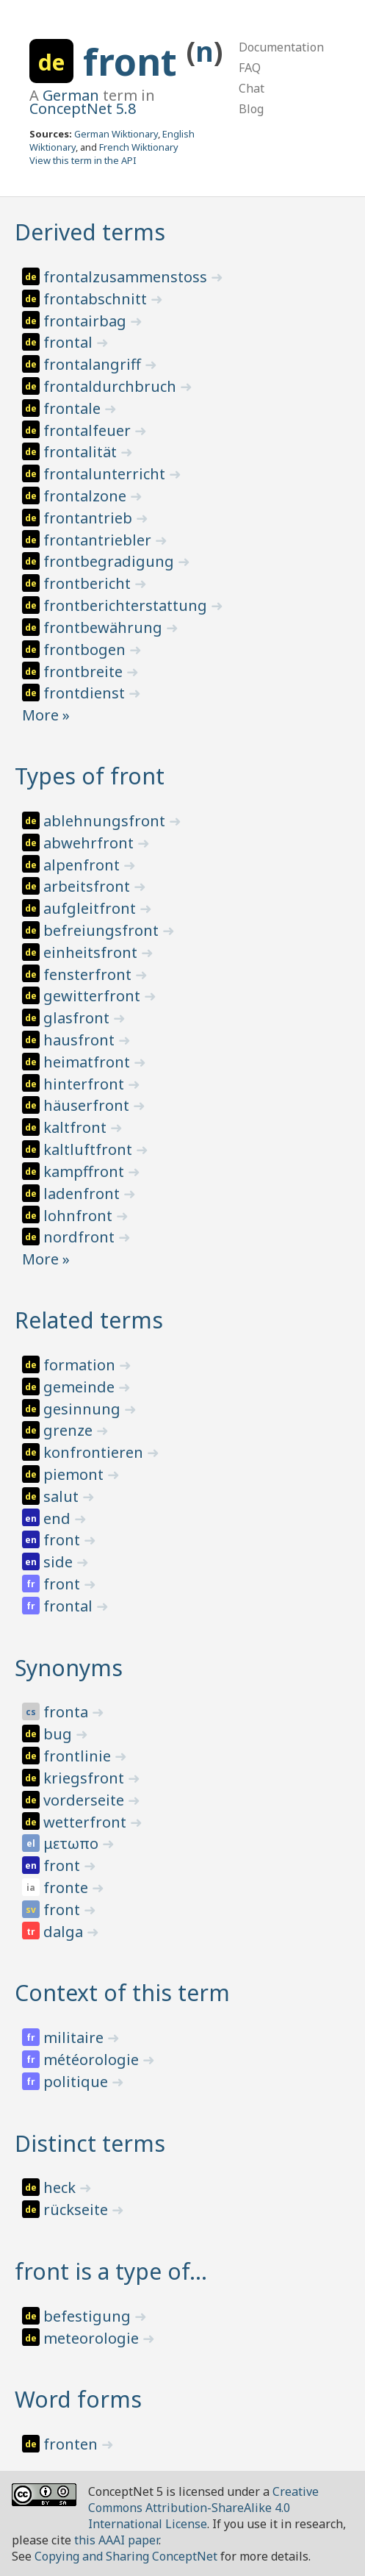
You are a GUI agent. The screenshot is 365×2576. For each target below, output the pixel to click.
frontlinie (79, 1756)
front (135, 62)
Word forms (78, 2399)
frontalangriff (94, 364)
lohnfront (79, 1216)
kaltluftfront (89, 1149)
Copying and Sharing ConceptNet (126, 2556)
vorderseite (85, 1800)
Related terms (89, 1320)
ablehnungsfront (106, 821)
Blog (251, 109)
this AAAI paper (116, 2540)
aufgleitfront (91, 908)
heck (61, 2187)
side (59, 1562)
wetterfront (86, 1822)
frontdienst (86, 693)
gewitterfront (93, 996)
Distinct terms (90, 2143)
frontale (73, 408)
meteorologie (92, 2338)
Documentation (281, 47)
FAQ (250, 68)
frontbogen (86, 649)
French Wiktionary (138, 147)
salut (62, 1496)
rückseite (77, 2209)
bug (59, 1734)
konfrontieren (95, 1452)
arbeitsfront (88, 886)
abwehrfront (90, 843)
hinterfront (85, 1084)
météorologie (92, 2059)
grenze (69, 1430)
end (58, 1518)
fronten (72, 2444)
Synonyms (69, 1668)
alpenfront (83, 865)
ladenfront (83, 1193)
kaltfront (76, 1127)
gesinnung (83, 1409)
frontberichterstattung (127, 605)
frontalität (81, 452)
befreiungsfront (102, 930)
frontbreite (84, 671)
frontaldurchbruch (111, 386)
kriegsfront (85, 1778)
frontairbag (86, 321)
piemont (75, 1474)
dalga (65, 1932)
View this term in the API (83, 160)
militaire (75, 2037)
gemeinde (80, 1387)
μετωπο (72, 1843)
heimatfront (88, 1062)
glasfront (78, 1018)
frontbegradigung (110, 561)
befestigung (88, 2316)
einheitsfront (92, 952)
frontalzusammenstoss (127, 277)
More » (46, 715)
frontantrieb (89, 518)
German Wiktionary (116, 133)
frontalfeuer (88, 430)
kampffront (85, 1171)
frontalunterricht (106, 474)
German (71, 95)
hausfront (80, 1040)
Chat (251, 88)
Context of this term (122, 1993)
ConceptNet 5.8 (82, 108)
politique (77, 2082)
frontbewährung (104, 627)
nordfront (80, 1237)
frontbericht (88, 583)
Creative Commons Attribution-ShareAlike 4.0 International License (203, 2507)
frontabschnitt (97, 299)
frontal (69, 342)
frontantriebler (99, 540)
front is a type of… (111, 2271)
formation (81, 1365)
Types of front (90, 776)
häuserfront (88, 1105)
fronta (67, 1712)
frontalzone (86, 496)
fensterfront (89, 974)
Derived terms (90, 232)
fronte (67, 1887)
